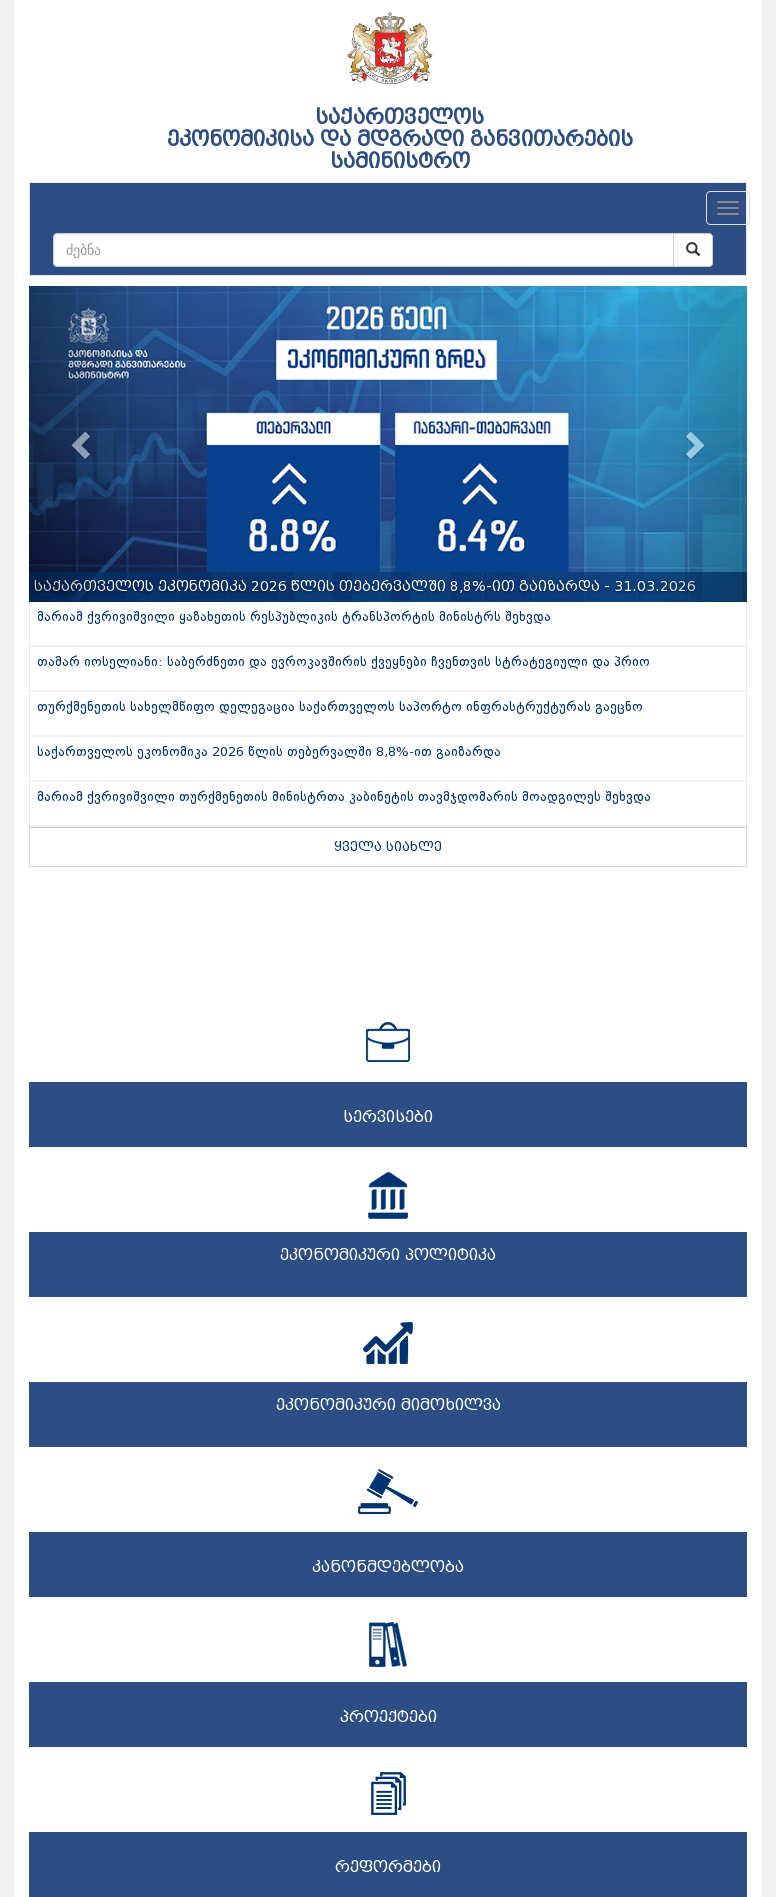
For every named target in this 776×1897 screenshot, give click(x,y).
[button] (83, 444)
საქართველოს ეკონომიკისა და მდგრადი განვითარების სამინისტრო (400, 139)
